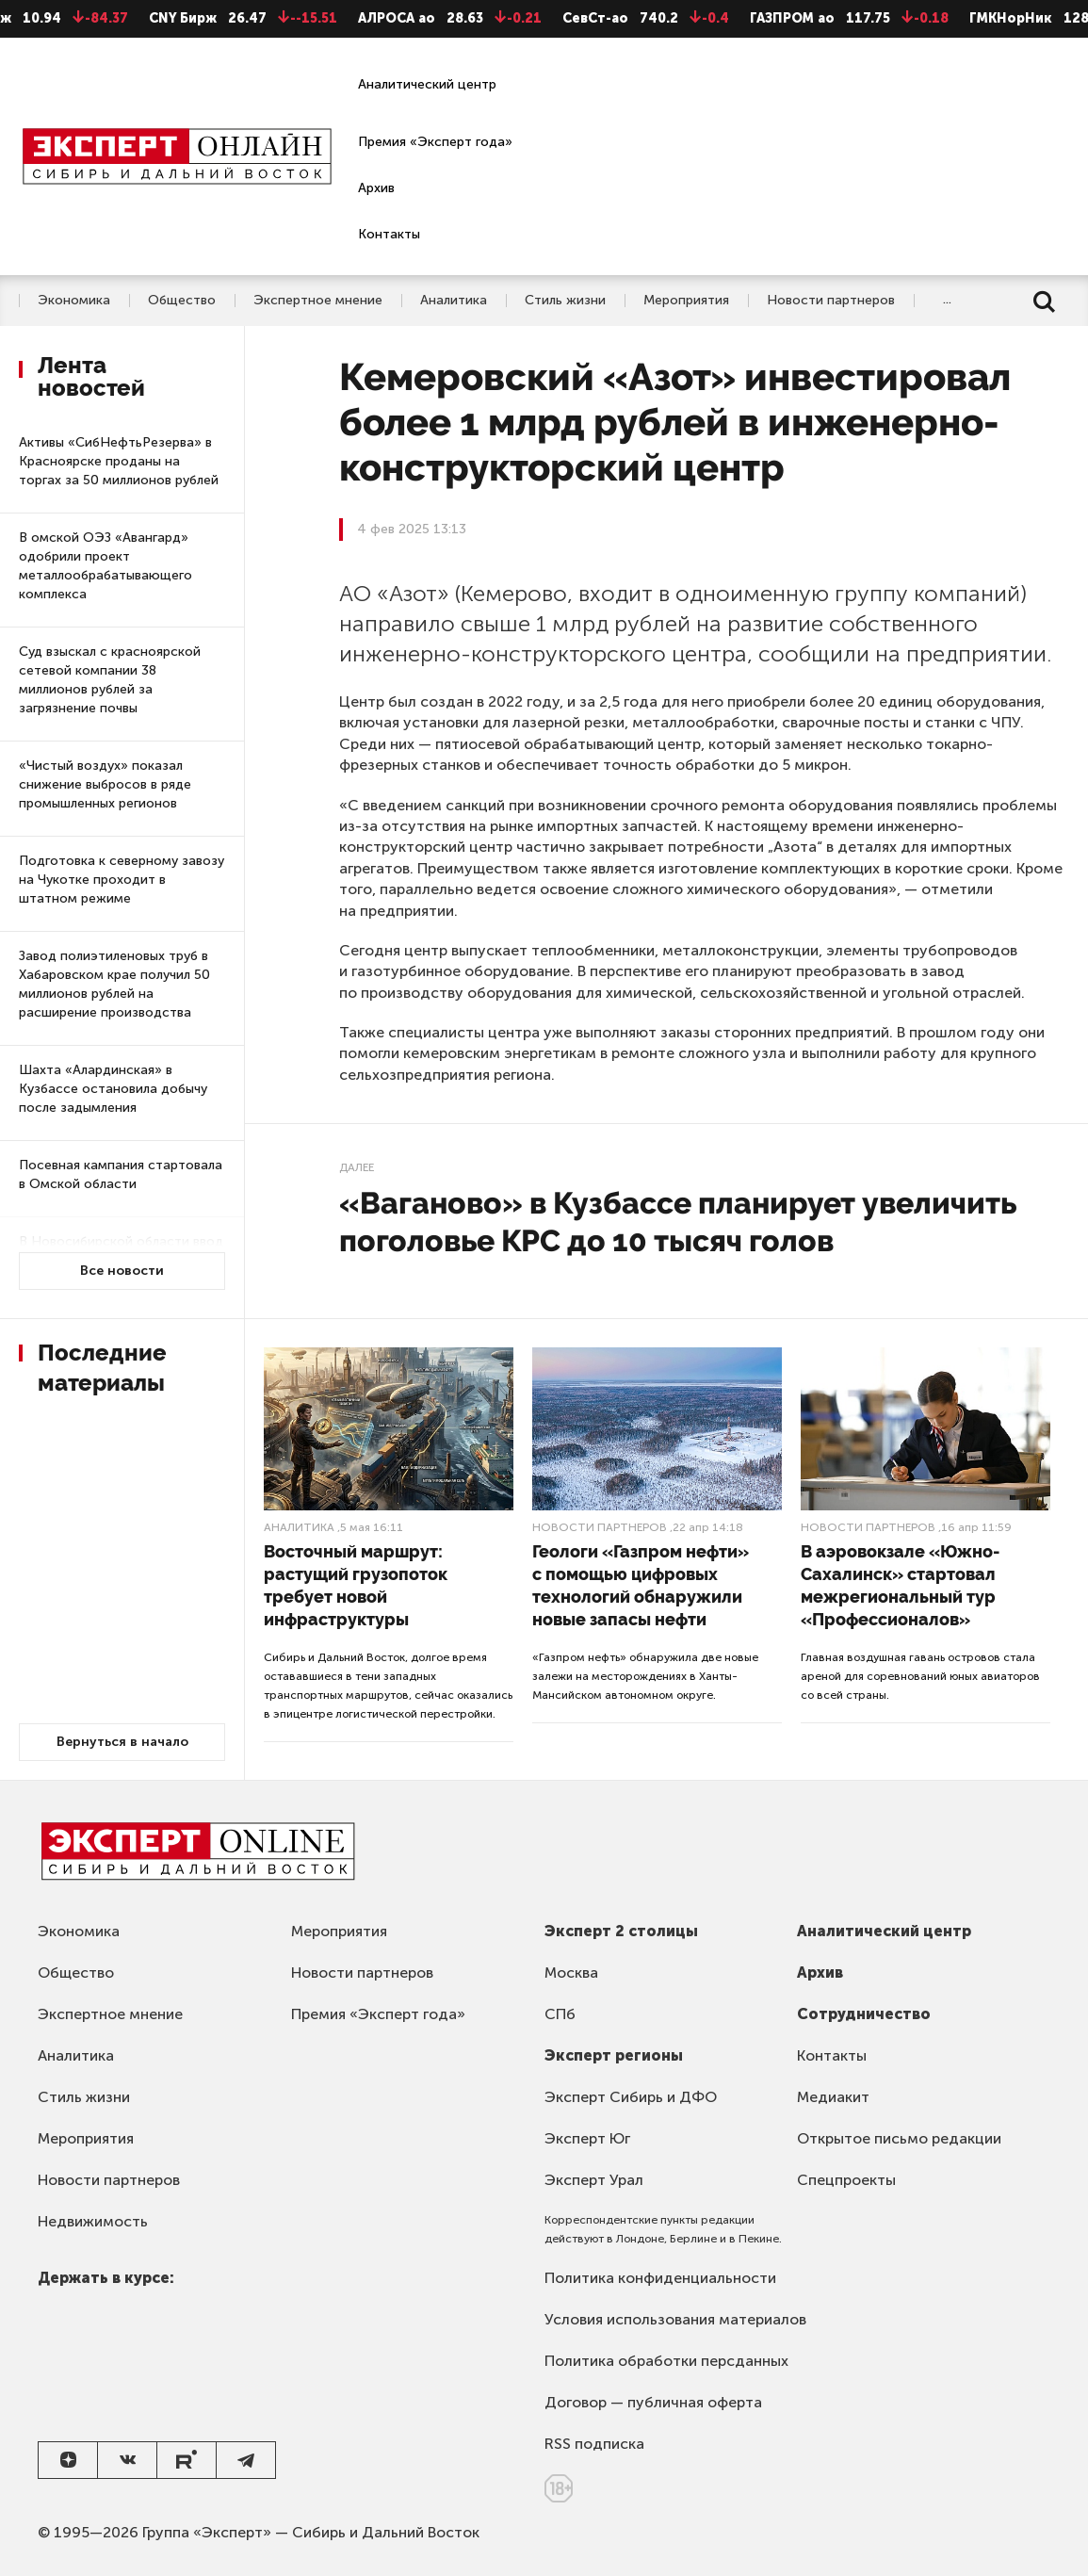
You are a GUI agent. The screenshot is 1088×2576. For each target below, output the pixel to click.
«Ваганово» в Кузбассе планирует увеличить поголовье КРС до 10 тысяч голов (677, 1221)
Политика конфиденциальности (660, 2278)
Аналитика (453, 300)
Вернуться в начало (122, 1742)
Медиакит (833, 2097)
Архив (376, 188)
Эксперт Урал (593, 2180)
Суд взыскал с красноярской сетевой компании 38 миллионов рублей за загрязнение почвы (110, 680)
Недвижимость (93, 2221)
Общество (182, 300)
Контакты (389, 234)
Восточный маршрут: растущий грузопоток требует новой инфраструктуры (355, 1585)
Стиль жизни (565, 300)
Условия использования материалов (675, 2319)
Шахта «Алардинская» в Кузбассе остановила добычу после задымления (113, 1089)
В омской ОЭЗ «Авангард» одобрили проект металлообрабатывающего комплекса (105, 566)
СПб (560, 2014)
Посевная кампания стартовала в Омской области (120, 1174)
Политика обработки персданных (666, 2361)
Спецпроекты (846, 2180)
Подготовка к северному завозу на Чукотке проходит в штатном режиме (121, 879)
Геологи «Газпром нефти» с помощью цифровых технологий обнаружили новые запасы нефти (640, 1585)
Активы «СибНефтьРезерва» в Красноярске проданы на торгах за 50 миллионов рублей (119, 461)
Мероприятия (686, 300)
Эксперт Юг (587, 2138)
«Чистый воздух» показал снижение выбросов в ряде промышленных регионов (105, 784)
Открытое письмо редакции (899, 2138)
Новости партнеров (831, 300)
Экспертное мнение (317, 300)
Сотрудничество (864, 2014)
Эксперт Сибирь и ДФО (630, 2097)
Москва (571, 1972)
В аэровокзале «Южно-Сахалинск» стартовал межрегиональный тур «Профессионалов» (900, 1585)
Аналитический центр (427, 84)
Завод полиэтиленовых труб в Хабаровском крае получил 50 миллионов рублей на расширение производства (114, 984)
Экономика (74, 300)
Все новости (122, 1271)
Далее (356, 1167)
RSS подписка (594, 2444)
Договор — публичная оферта (653, 2402)
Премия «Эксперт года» (435, 142)
